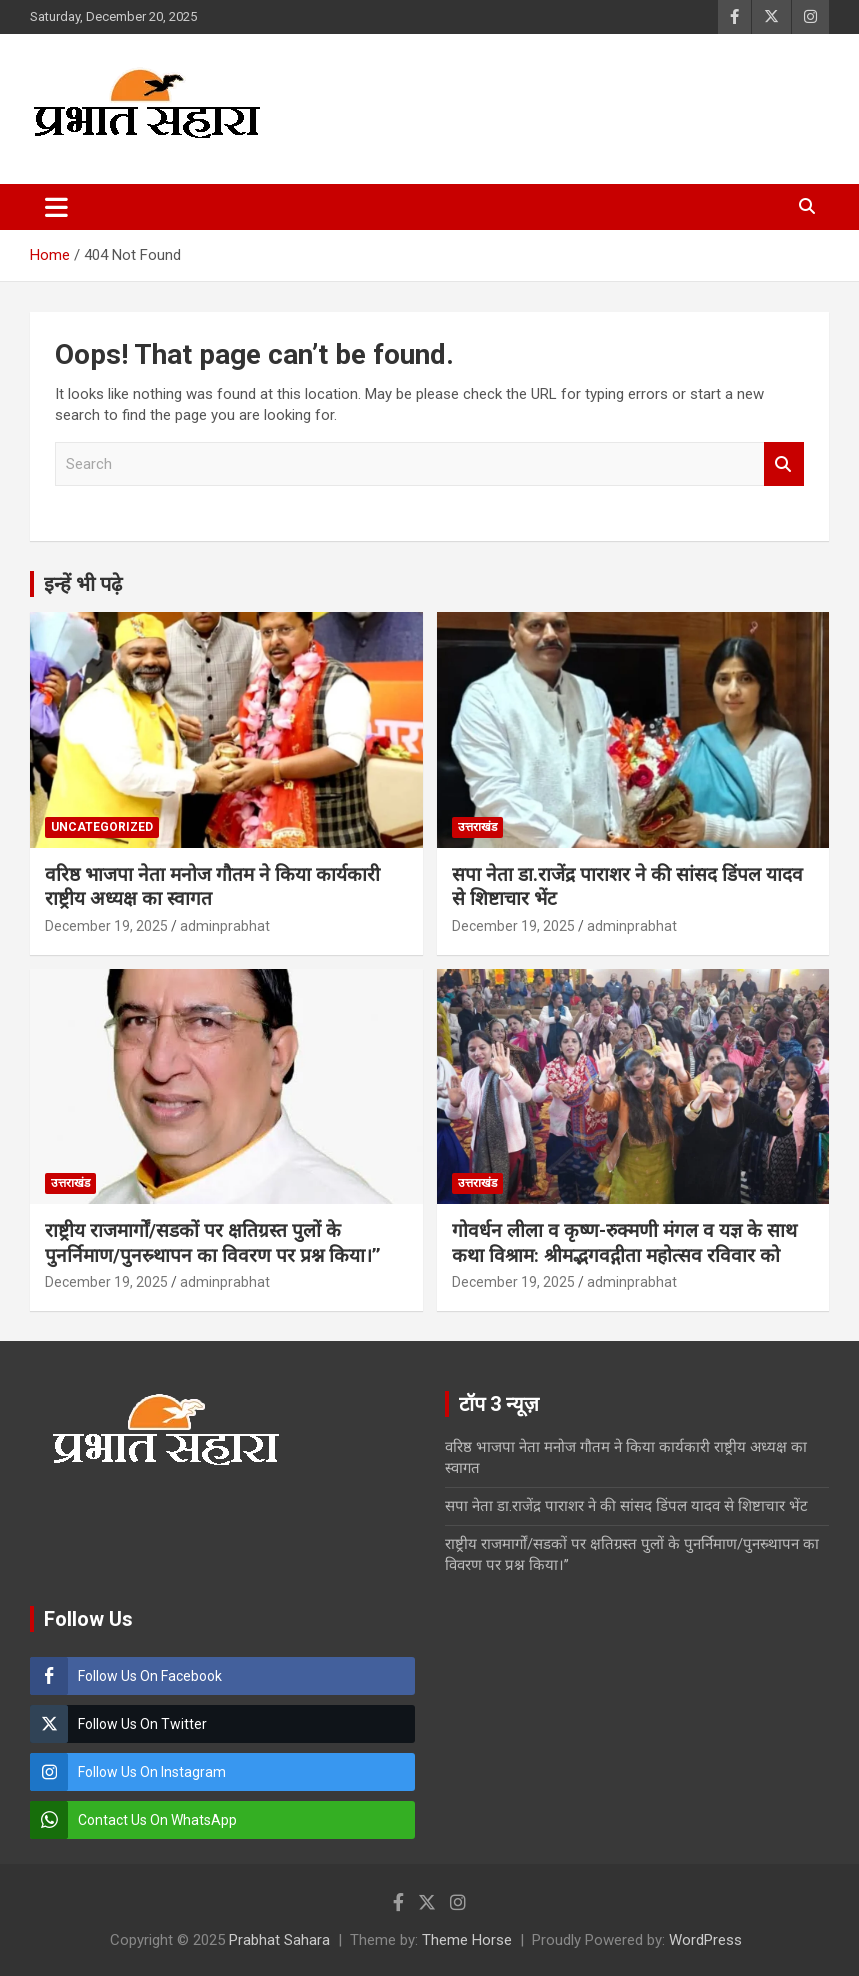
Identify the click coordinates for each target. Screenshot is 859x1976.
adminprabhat (225, 926)
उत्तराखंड (477, 827)
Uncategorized (102, 827)
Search (784, 464)
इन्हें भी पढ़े (83, 584)
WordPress (705, 1940)
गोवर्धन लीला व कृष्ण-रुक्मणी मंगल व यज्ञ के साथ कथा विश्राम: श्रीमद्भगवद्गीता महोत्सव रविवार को (624, 1243)
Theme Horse (467, 1940)
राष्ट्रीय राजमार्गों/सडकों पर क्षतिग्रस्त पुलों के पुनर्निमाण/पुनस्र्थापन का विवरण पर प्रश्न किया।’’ (213, 1243)
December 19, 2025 (106, 926)
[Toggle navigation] (56, 207)
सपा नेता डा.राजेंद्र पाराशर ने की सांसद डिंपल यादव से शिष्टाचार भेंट (626, 1506)
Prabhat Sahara (279, 1940)
